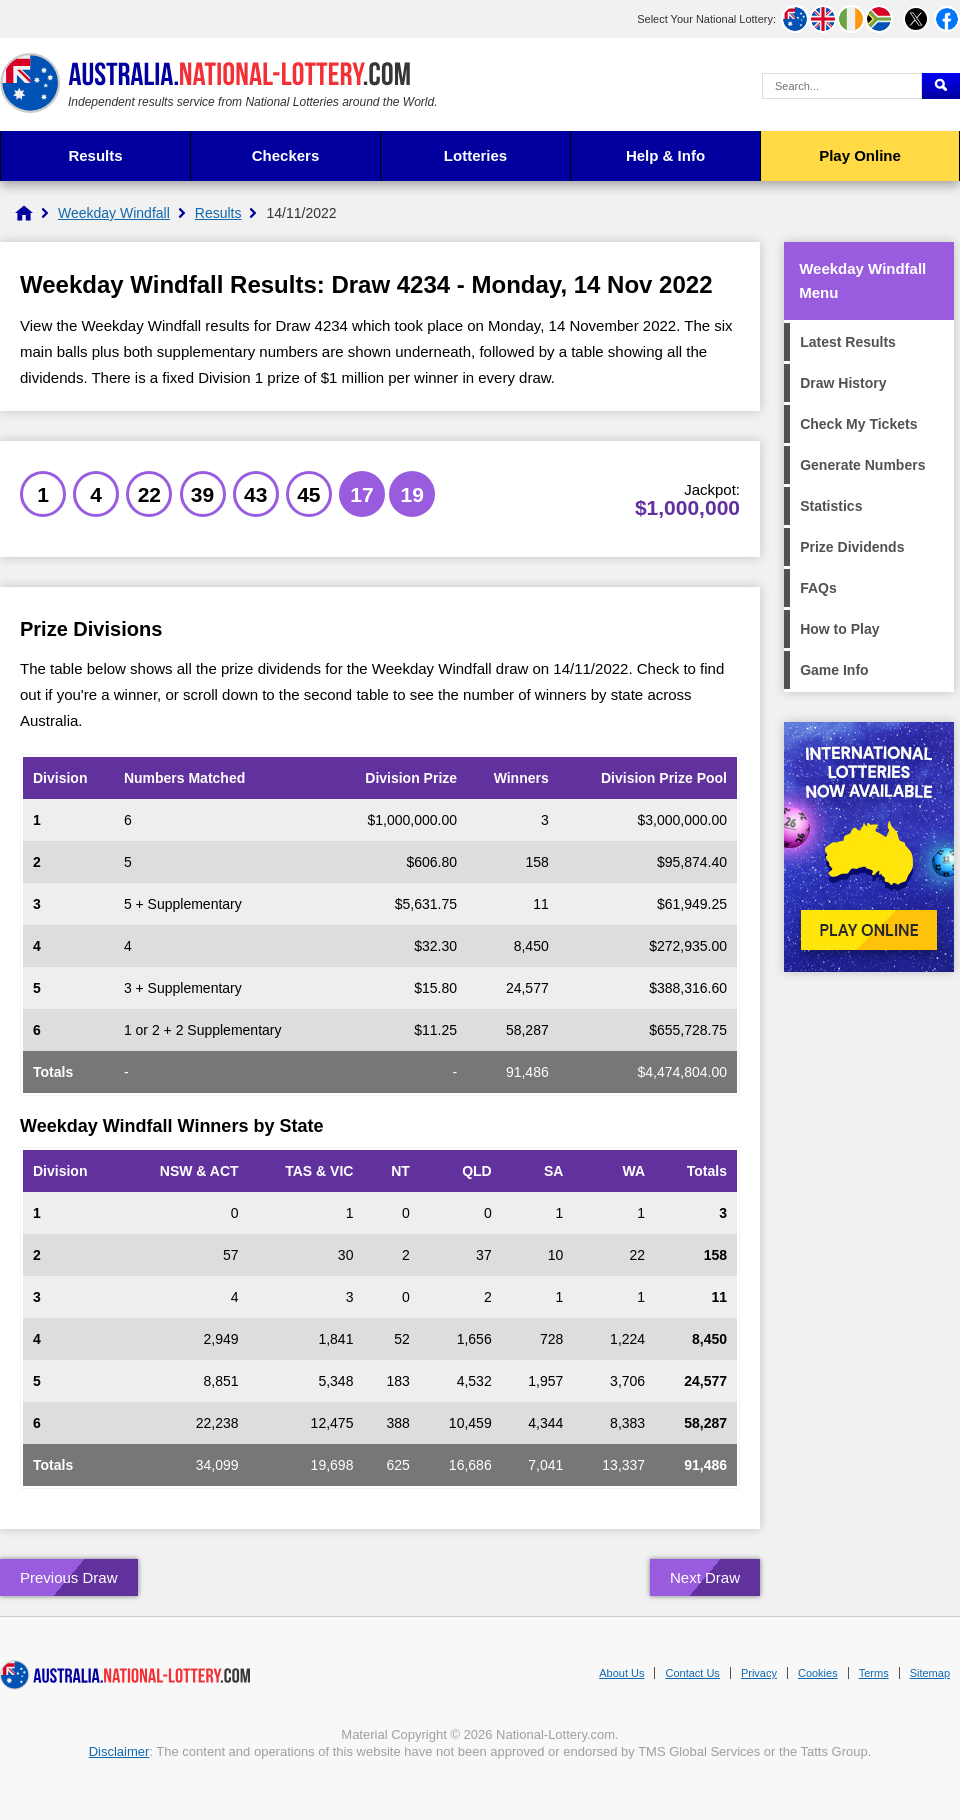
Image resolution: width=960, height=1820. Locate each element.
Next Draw (705, 1577)
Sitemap (930, 1673)
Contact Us (692, 1673)
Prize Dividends (852, 547)
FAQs (818, 588)
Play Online (860, 155)
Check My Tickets (858, 424)
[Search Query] (842, 86)
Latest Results (848, 342)
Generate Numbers (862, 465)
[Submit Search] (941, 86)
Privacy (759, 1673)
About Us (621, 1673)
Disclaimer (119, 1751)
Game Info (834, 670)
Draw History (843, 383)
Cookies (818, 1673)
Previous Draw (69, 1577)
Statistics (831, 506)
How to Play (839, 629)
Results (95, 155)
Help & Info (665, 155)
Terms (874, 1673)
